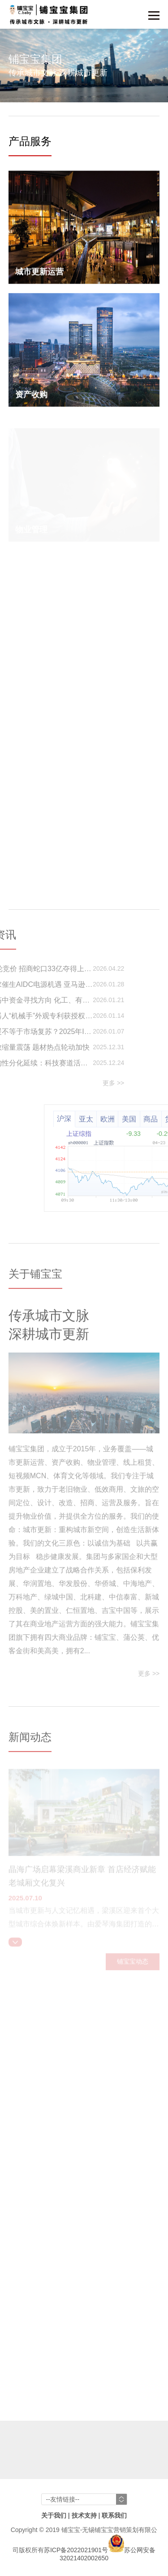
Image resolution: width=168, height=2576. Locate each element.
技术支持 (84, 2515)
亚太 (126, 1119)
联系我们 (114, 2515)
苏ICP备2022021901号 (76, 2550)
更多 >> (72, 1082)
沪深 (105, 1118)
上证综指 (119, 1133)
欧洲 (148, 1119)
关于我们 (53, 2515)
